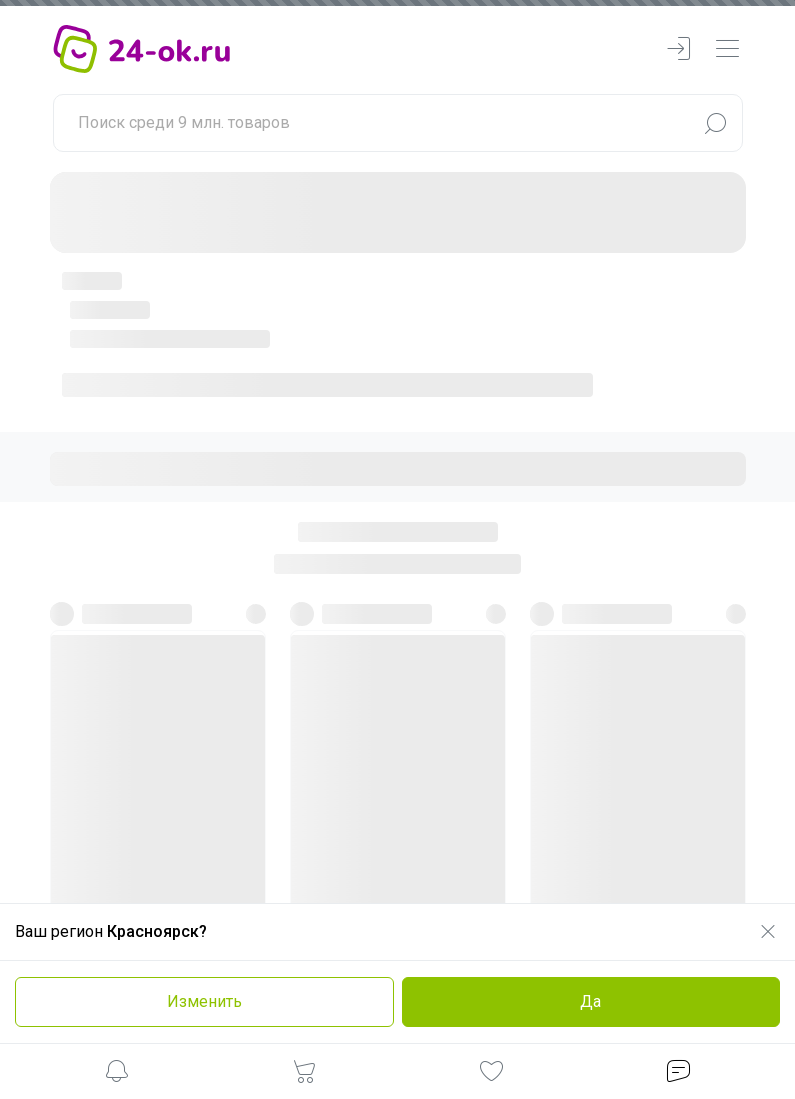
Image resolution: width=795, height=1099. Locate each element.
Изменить (204, 1001)
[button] (117, 1074)
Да (590, 1001)
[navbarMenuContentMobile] (727, 49)
